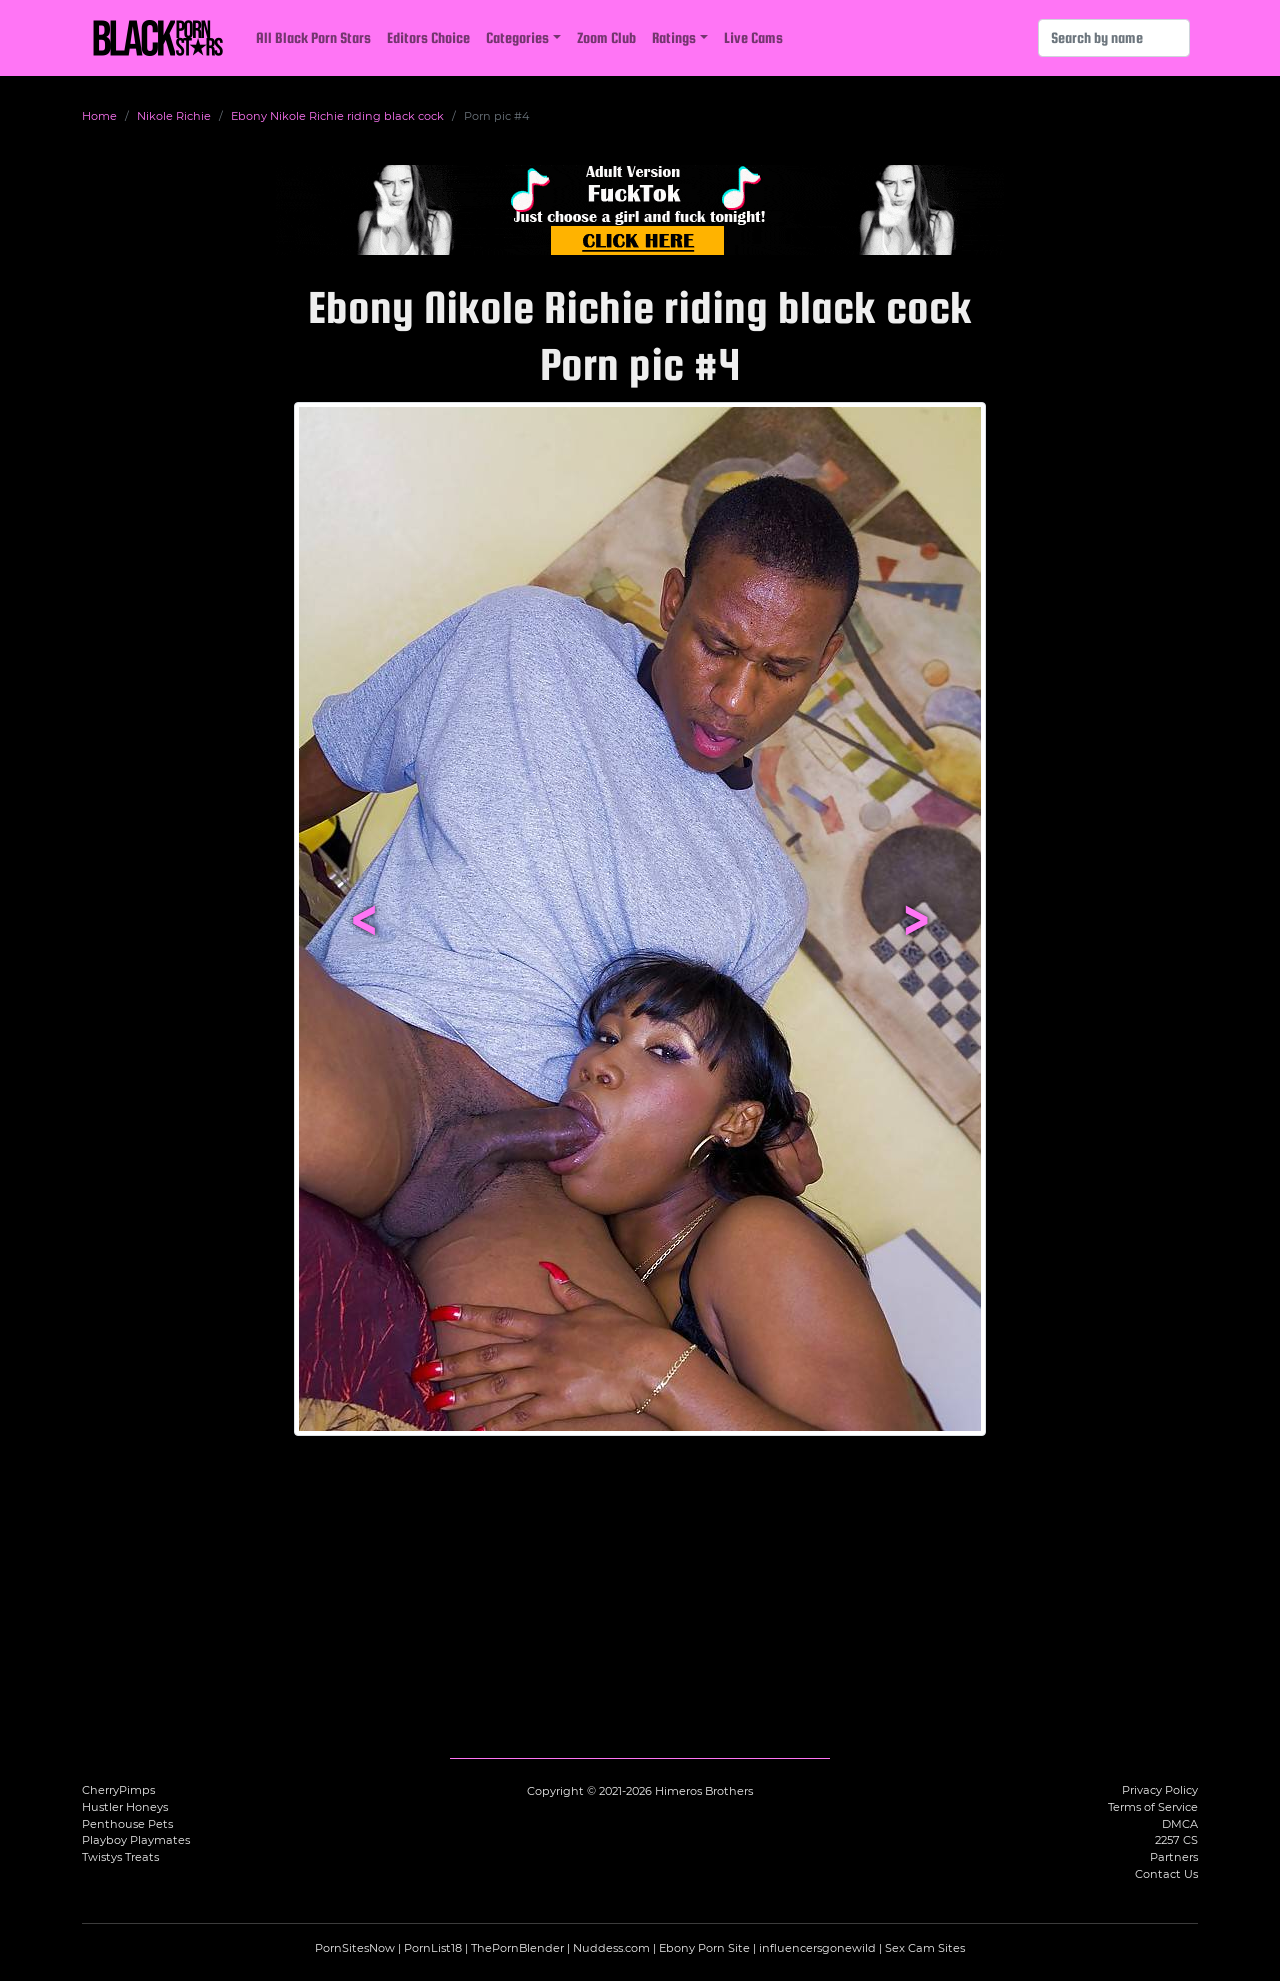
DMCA (1180, 1824)
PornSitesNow (355, 1948)
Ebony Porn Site (704, 1948)
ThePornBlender (517, 1948)
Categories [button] (517, 37)
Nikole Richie (174, 116)
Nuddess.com (611, 1948)
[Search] (1114, 38)
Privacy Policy (1160, 1790)
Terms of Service (1153, 1807)
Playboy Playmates (136, 1840)
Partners (1174, 1857)
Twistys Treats (120, 1857)
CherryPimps (118, 1790)
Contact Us (1166, 1874)
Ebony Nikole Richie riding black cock (337, 116)
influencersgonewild (817, 1948)
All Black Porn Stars (313, 37)
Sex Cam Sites (925, 1948)
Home (99, 116)
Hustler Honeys (125, 1807)
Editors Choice (428, 37)
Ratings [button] (674, 37)
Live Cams (753, 37)
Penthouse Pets (127, 1824)
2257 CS (1176, 1840)
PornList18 (433, 1948)
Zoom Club (606, 37)
